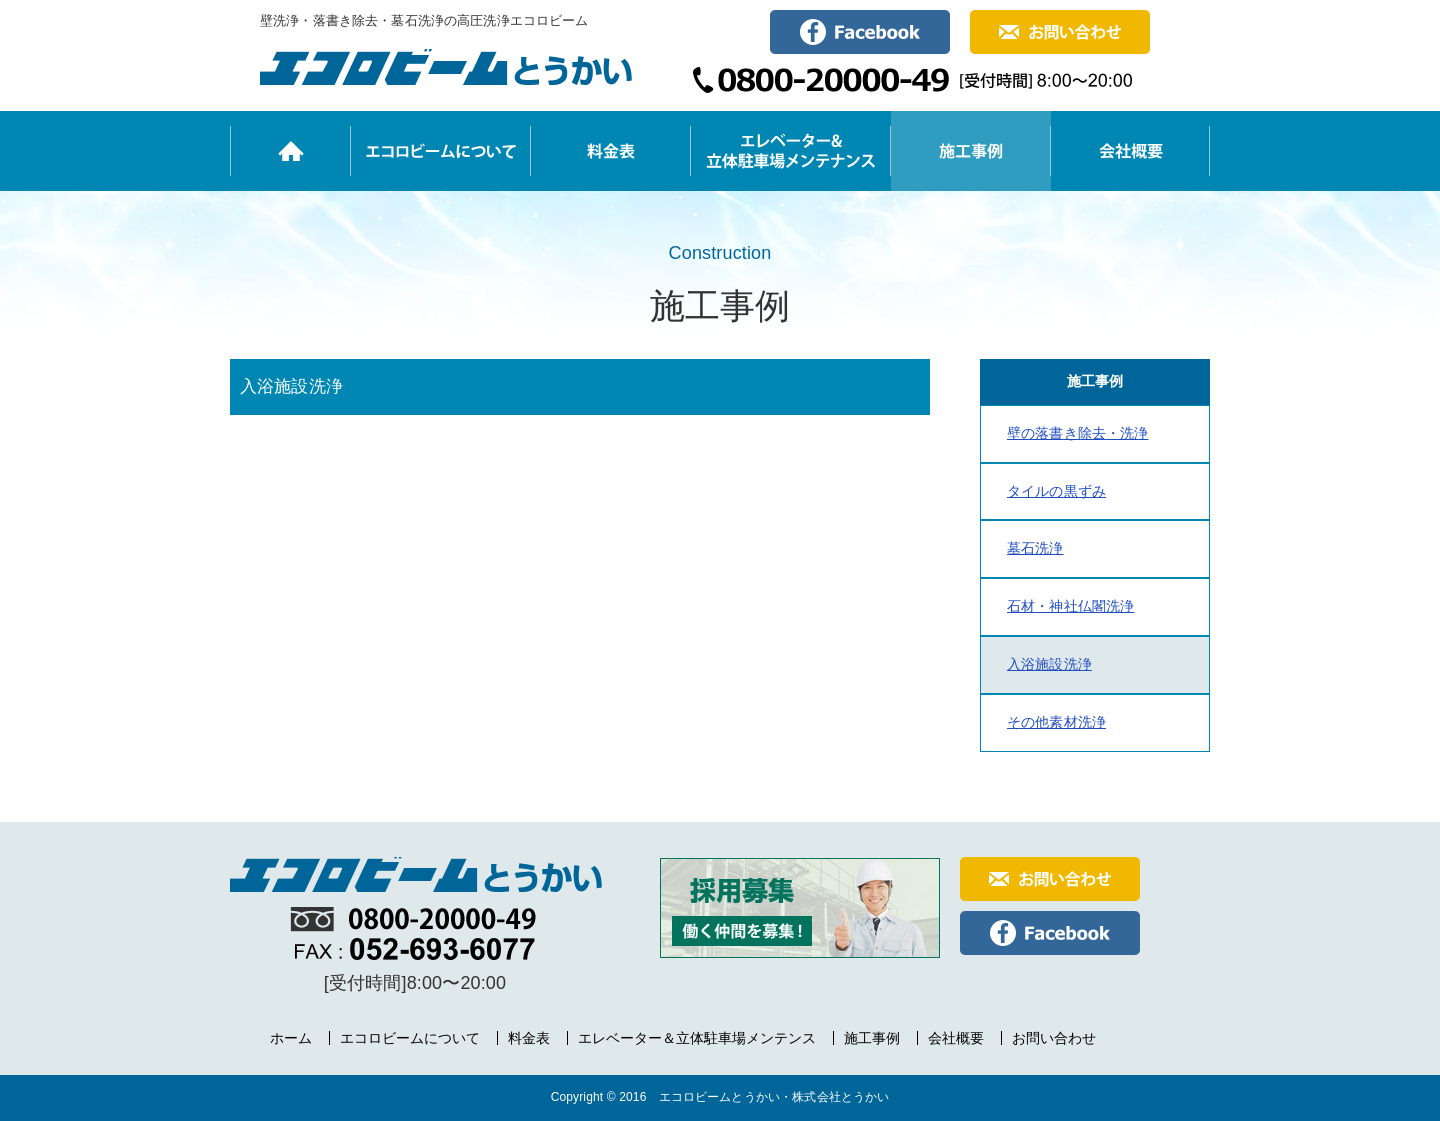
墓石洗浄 (1035, 548)
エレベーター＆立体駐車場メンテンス (697, 1038)
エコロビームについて (410, 1038)
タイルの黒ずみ (1056, 491)
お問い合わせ (1054, 1038)
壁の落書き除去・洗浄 (1077, 433)
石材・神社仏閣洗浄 (1070, 606)
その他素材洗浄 (1056, 722)
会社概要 (956, 1038)
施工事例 (872, 1038)
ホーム (291, 1038)
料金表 (529, 1038)
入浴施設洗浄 (1049, 664)
